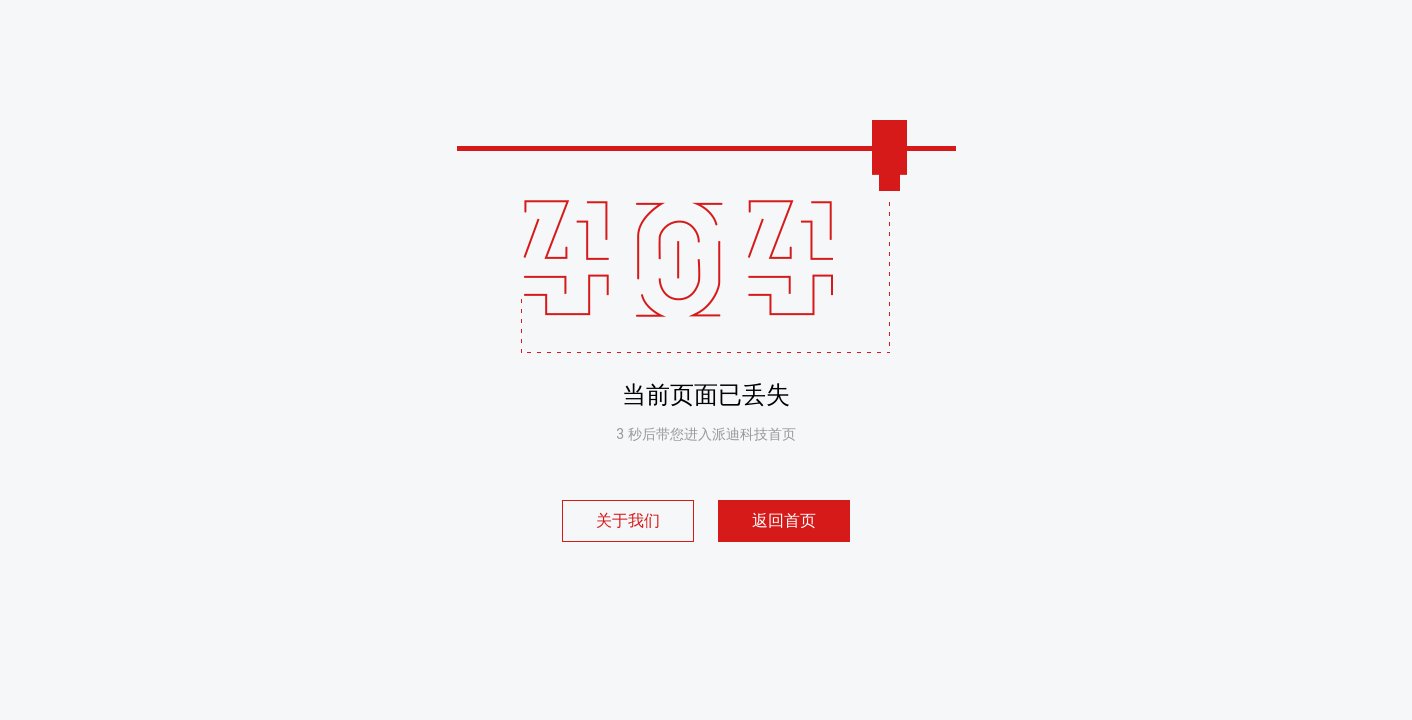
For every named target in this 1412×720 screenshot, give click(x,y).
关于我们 (628, 520)
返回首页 (784, 520)
